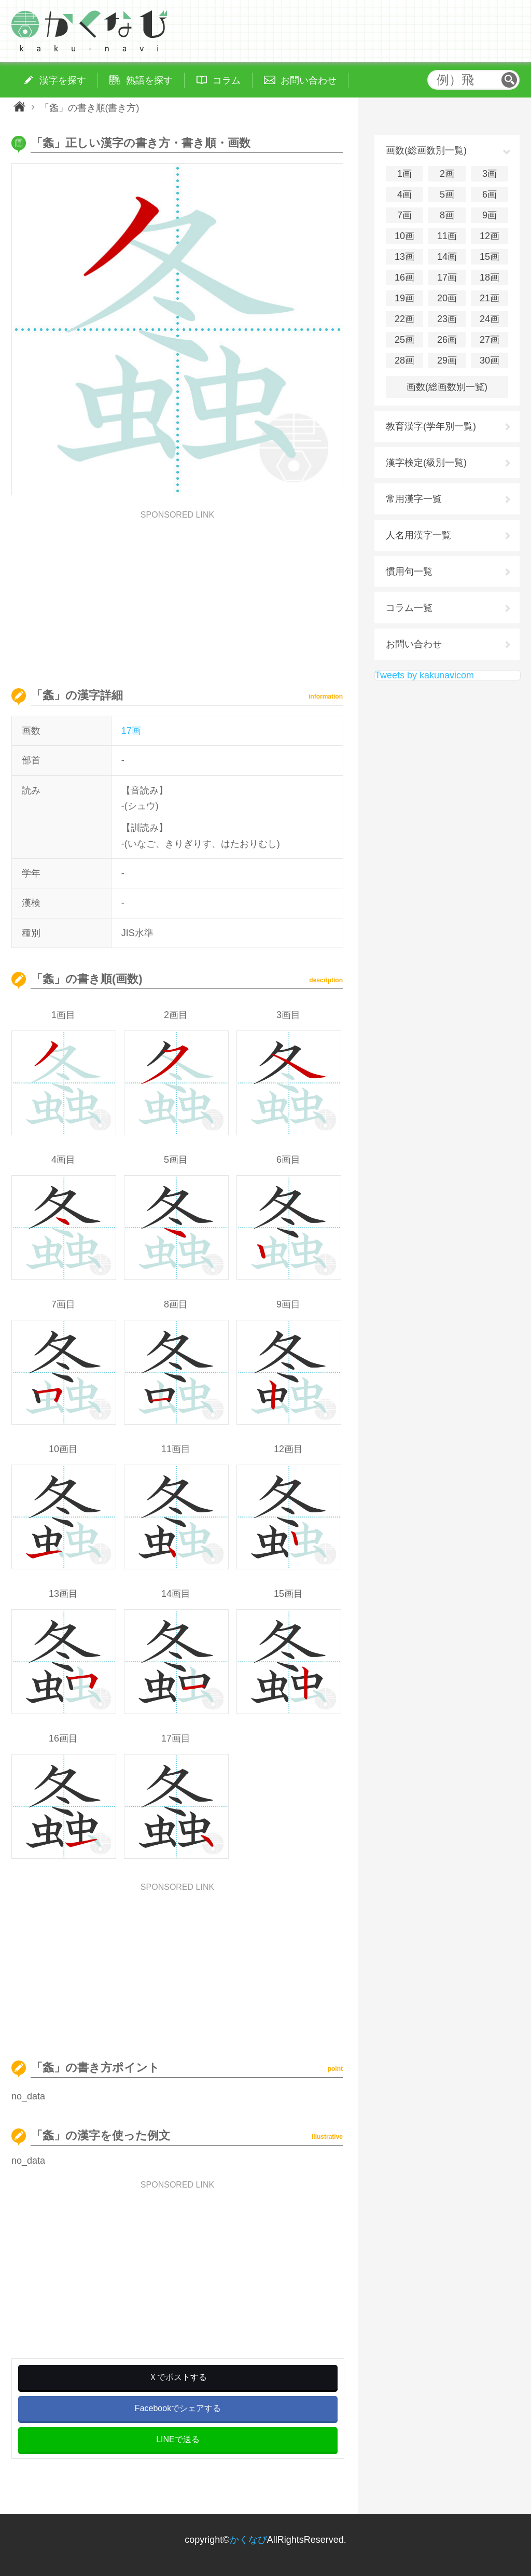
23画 (447, 319)
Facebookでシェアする (178, 2408)
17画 (131, 731)
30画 (489, 360)
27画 (489, 340)
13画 (404, 257)
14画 (447, 257)
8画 (447, 215)
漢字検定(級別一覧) (426, 462)
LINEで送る (178, 2439)
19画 (404, 298)
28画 (404, 360)
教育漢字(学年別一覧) (431, 426)
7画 (404, 215)
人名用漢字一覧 (418, 535)
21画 (489, 298)
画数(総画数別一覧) (447, 387)
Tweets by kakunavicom (424, 675)
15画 (489, 257)
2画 (447, 174)
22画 (404, 319)
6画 (489, 194)
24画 (489, 319)
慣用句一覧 (409, 571)
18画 (489, 277)
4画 (404, 194)
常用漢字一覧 (414, 499)
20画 (447, 298)
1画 (404, 174)
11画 (447, 236)
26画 (447, 340)
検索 (509, 80)
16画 (404, 277)
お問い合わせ (414, 644)
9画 (489, 215)
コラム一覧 (409, 608)
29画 (447, 360)
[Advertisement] (177, 591)
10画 (404, 236)
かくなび (248, 2540)
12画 (489, 236)
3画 (489, 174)
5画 (447, 194)
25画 (404, 340)
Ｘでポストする (178, 2377)
